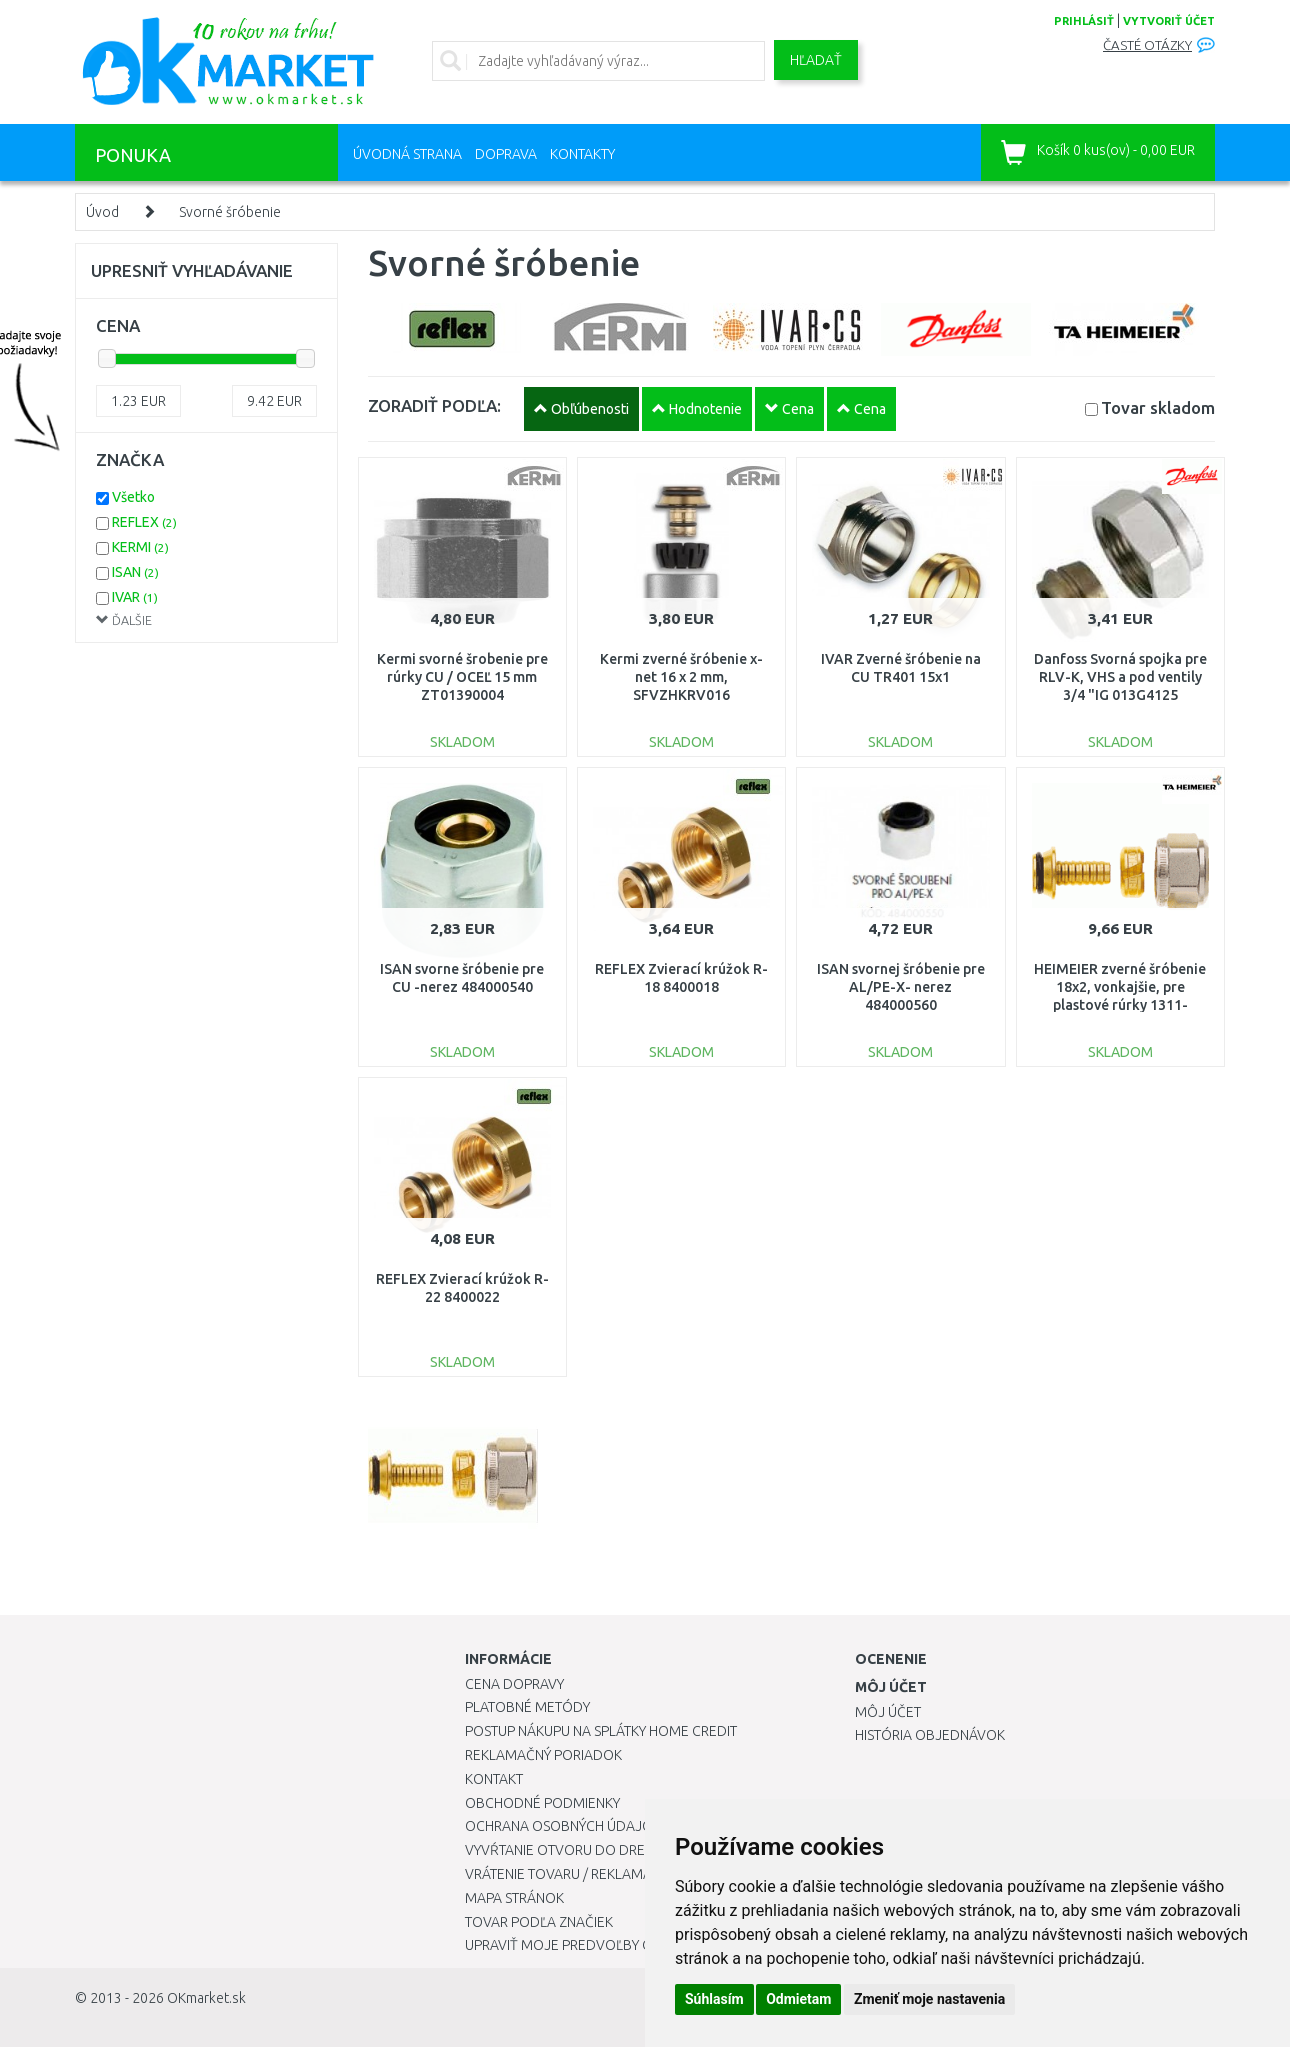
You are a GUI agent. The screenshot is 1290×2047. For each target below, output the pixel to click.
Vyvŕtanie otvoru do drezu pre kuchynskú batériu (643, 1850)
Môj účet (888, 1712)
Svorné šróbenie (230, 212)
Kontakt (494, 1779)
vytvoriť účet (1169, 21)
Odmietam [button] (798, 1999)
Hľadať (816, 60)
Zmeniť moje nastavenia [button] (929, 1999)
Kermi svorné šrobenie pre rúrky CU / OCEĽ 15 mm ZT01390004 (462, 677)
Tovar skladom (1158, 407)
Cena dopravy (514, 1684)
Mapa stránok (514, 1898)
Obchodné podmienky (542, 1803)
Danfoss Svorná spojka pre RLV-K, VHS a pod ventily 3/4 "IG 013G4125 (1120, 677)
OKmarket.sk (206, 1998)
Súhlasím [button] (714, 1999)
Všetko (133, 497)
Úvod (102, 212)
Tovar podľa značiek (539, 1922)
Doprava (506, 154)
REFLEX (144, 522)
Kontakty (582, 154)
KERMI (140, 547)
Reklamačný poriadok (543, 1755)
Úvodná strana (407, 154)
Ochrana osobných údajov (563, 1826)
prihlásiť (1084, 21)
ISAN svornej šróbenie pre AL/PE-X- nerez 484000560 (901, 987)
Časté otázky (1147, 45)
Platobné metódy (527, 1707)
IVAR (135, 597)
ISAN (135, 572)
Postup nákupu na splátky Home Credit (601, 1731)
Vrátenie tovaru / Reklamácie (568, 1874)
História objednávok (930, 1735)
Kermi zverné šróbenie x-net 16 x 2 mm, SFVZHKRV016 (681, 677)
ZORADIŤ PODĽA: (434, 405)
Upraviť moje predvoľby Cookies (582, 1945)
